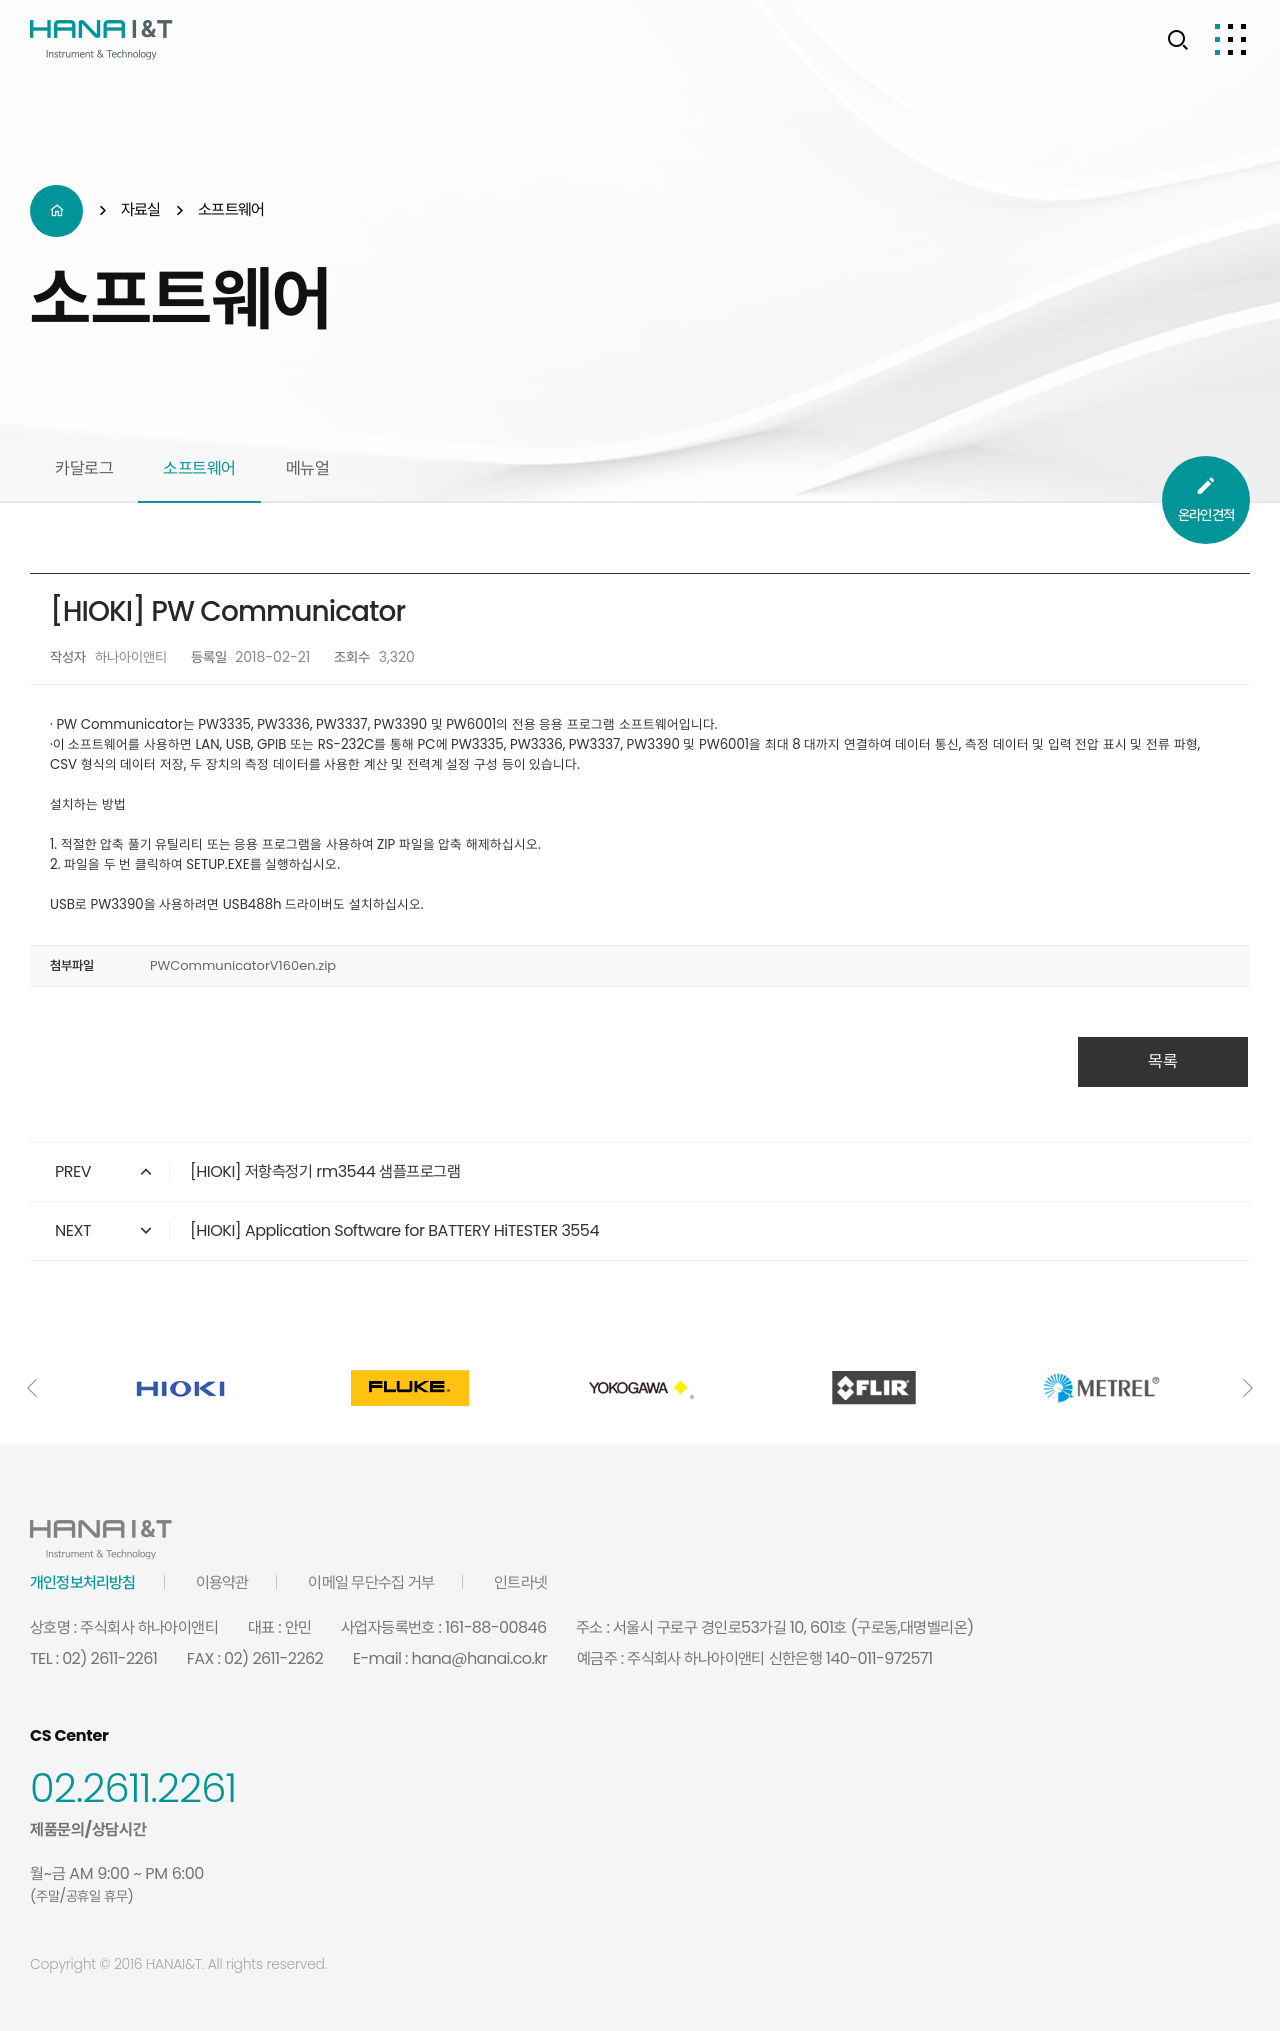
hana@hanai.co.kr (480, 1658)
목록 (1163, 1061)
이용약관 (222, 1582)
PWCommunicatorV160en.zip (243, 965)
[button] (32, 1388)
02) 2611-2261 (109, 1658)
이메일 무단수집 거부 (371, 1582)
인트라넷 (520, 1582)
